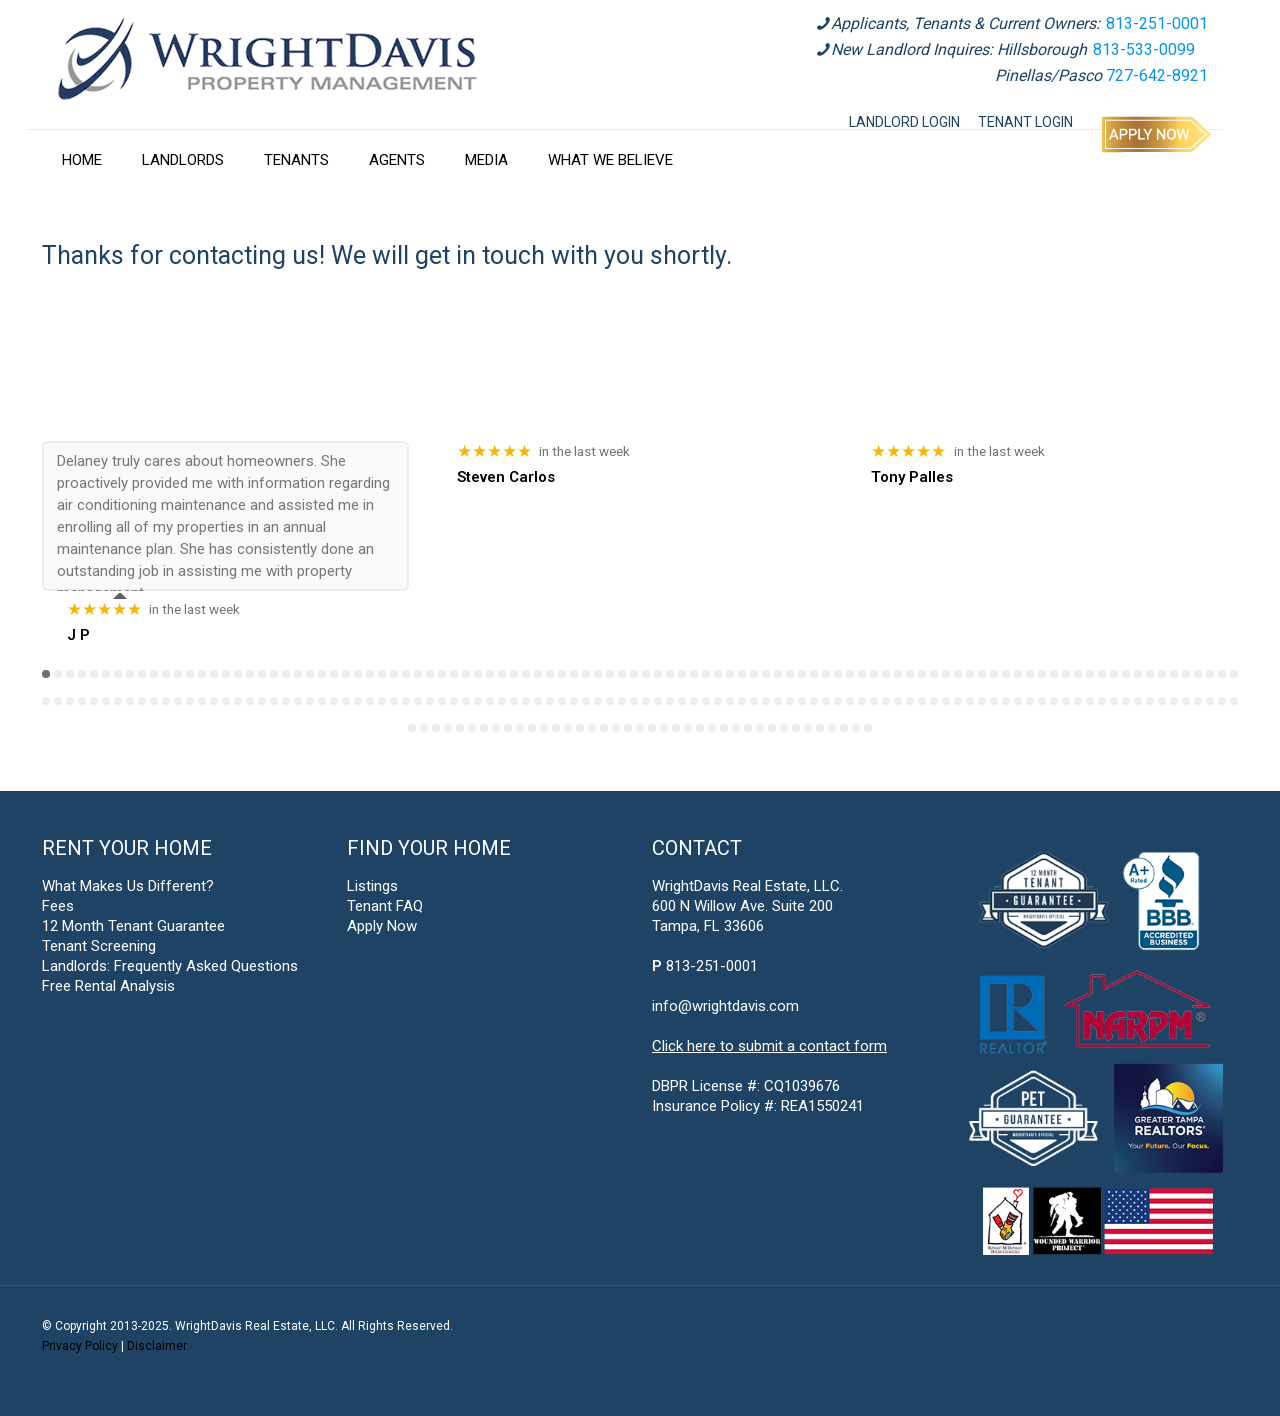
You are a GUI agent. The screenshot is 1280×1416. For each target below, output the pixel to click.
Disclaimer (157, 1346)
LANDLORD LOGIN (904, 122)
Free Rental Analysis (108, 986)
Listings (372, 886)
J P (78, 635)
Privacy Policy (80, 1346)
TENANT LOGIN (1025, 122)
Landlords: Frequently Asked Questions (170, 966)
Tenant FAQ (385, 906)
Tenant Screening (99, 946)
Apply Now (382, 926)
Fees (58, 906)
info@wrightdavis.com (725, 1006)
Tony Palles (912, 477)
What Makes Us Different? (128, 886)
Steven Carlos (506, 477)
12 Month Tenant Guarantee (133, 926)
